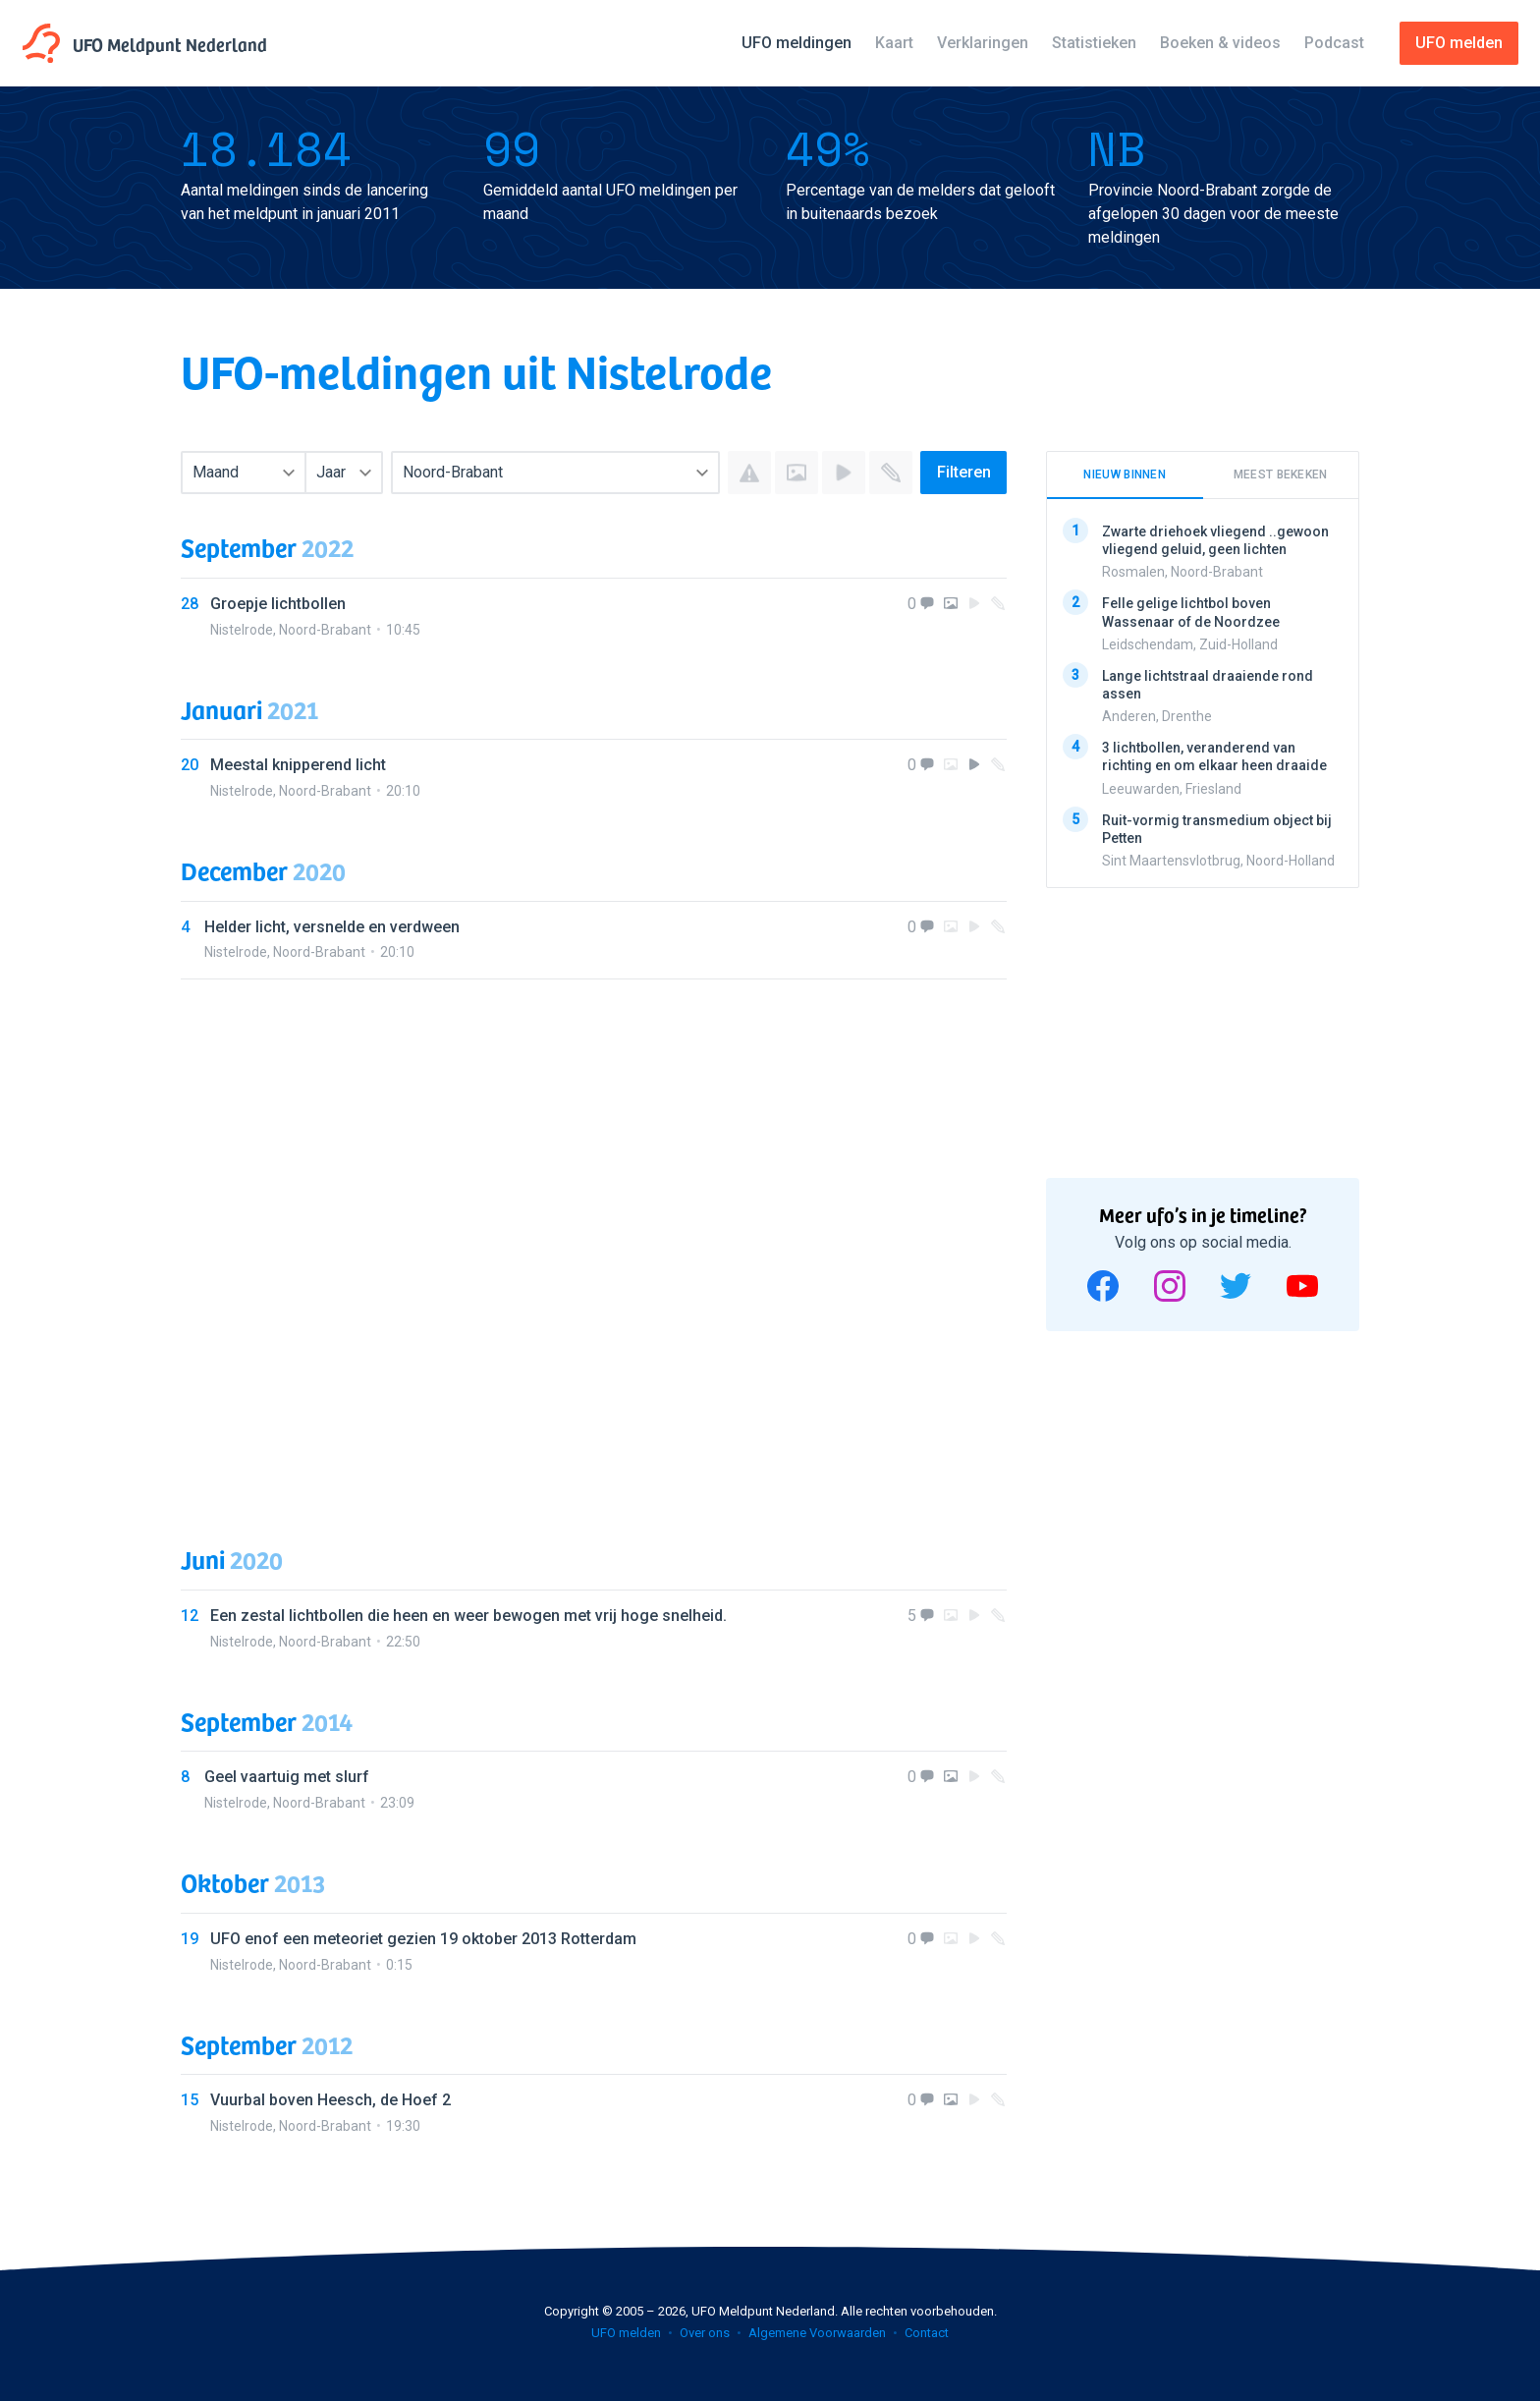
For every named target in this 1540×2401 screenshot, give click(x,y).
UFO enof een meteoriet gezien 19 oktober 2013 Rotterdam (423, 1938)
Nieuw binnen (1124, 474)
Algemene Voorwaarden (817, 2332)
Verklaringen (982, 42)
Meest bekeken (1281, 474)
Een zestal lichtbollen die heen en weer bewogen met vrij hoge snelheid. (468, 1615)
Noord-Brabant (325, 630)
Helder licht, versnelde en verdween (332, 927)
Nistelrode (241, 630)
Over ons (705, 2332)
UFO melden (626, 2332)
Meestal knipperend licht (298, 764)
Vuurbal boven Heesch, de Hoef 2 (330, 2100)
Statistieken (1094, 42)
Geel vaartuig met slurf (286, 1776)
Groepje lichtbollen (278, 603)
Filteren (964, 472)
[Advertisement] (594, 1242)
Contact (927, 2332)
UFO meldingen (797, 42)
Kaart (894, 42)
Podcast (1334, 42)
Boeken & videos (1220, 42)
